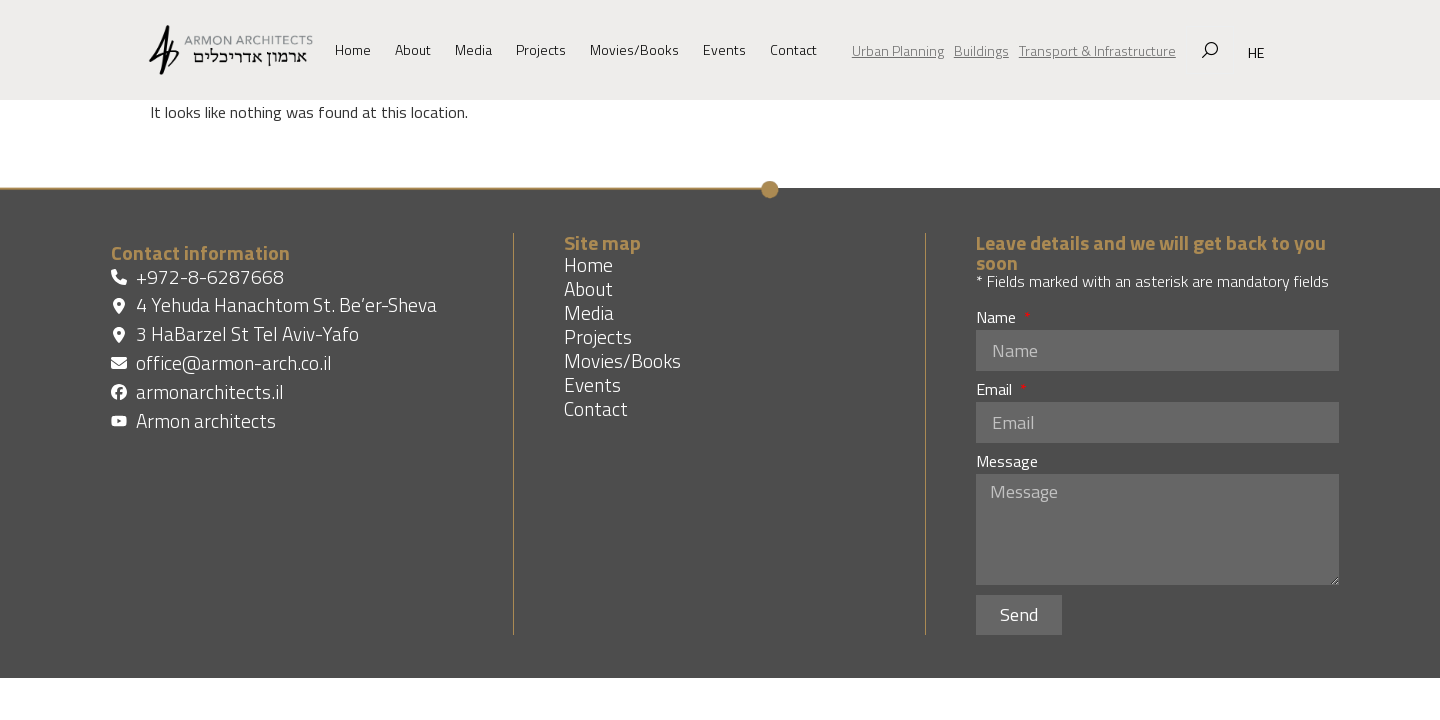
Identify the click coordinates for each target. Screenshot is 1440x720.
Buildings (981, 50)
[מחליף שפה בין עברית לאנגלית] (1251, 52)
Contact (793, 49)
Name (998, 319)
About (413, 49)
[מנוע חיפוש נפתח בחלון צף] (1210, 50)
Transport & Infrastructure (1097, 50)
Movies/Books (634, 49)
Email (996, 391)
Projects (541, 49)
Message (1007, 463)
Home (353, 49)
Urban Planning (898, 50)
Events (724, 49)
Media (473, 49)
